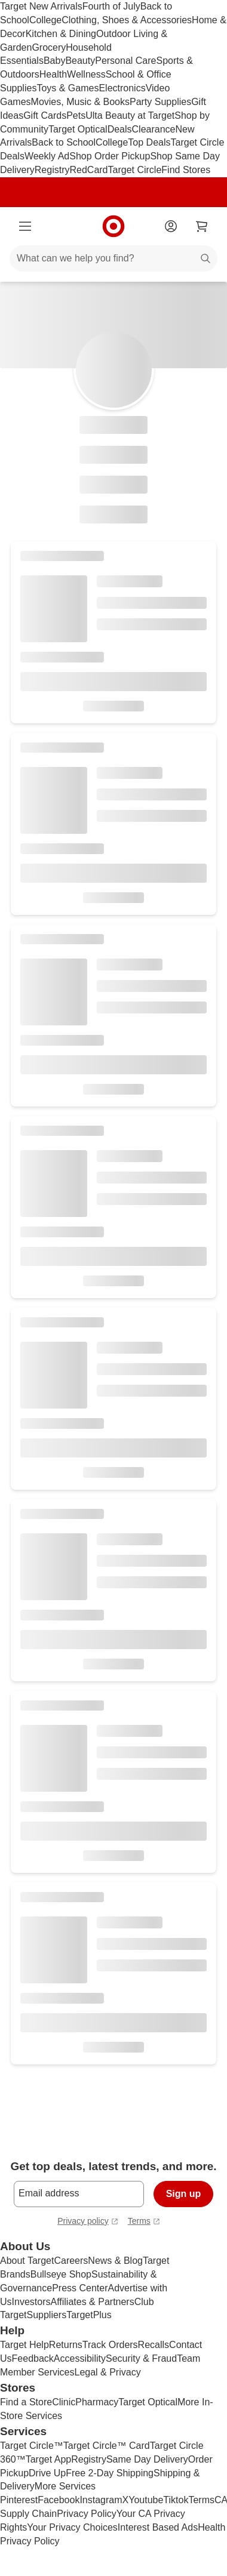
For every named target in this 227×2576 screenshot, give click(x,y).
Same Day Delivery (147, 2459)
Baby (54, 61)
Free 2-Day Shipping (110, 2473)
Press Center (80, 2288)
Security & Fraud (141, 2358)
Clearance (154, 129)
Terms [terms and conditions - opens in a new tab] (144, 2222)
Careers (71, 2260)
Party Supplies (160, 102)
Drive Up (47, 2473)
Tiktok (175, 2500)
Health (53, 74)
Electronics (122, 88)
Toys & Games (67, 88)
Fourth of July (111, 6)
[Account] (171, 226)
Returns (65, 2345)
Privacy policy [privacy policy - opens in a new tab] (87, 2222)
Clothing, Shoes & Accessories (127, 20)
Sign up (183, 2194)
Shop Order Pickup (109, 156)
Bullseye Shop (60, 2274)
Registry (52, 170)
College (45, 20)
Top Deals (149, 142)
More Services (65, 2486)
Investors (31, 2302)
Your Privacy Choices (72, 2527)
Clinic (63, 2402)
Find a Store (26, 2402)
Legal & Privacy (107, 2372)
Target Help (24, 2345)
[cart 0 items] (202, 226)
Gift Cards (44, 115)
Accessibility (80, 2358)
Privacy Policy (86, 2514)
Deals (120, 129)
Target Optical (78, 129)
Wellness (86, 74)
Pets (75, 115)
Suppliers (46, 2315)
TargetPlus (89, 2315)
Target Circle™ (31, 2446)
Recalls (153, 2345)
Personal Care (125, 61)
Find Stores (185, 170)
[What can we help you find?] (113, 258)
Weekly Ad (46, 156)
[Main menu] (25, 226)
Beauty (80, 61)
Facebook (58, 2500)
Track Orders (110, 2345)
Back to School (64, 142)
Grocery (49, 47)
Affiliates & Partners (92, 2302)
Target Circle (135, 170)
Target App (49, 2459)
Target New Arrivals (41, 6)
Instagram (100, 2500)
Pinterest (19, 2500)
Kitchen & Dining (61, 34)
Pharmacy (96, 2402)
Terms (201, 2500)
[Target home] (113, 226)
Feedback (33, 2358)
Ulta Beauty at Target (129, 115)
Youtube (145, 2500)
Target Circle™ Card (106, 2446)
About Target (27, 2260)
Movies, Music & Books (80, 102)
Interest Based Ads (158, 2527)
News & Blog (115, 2260)
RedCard (88, 170)
